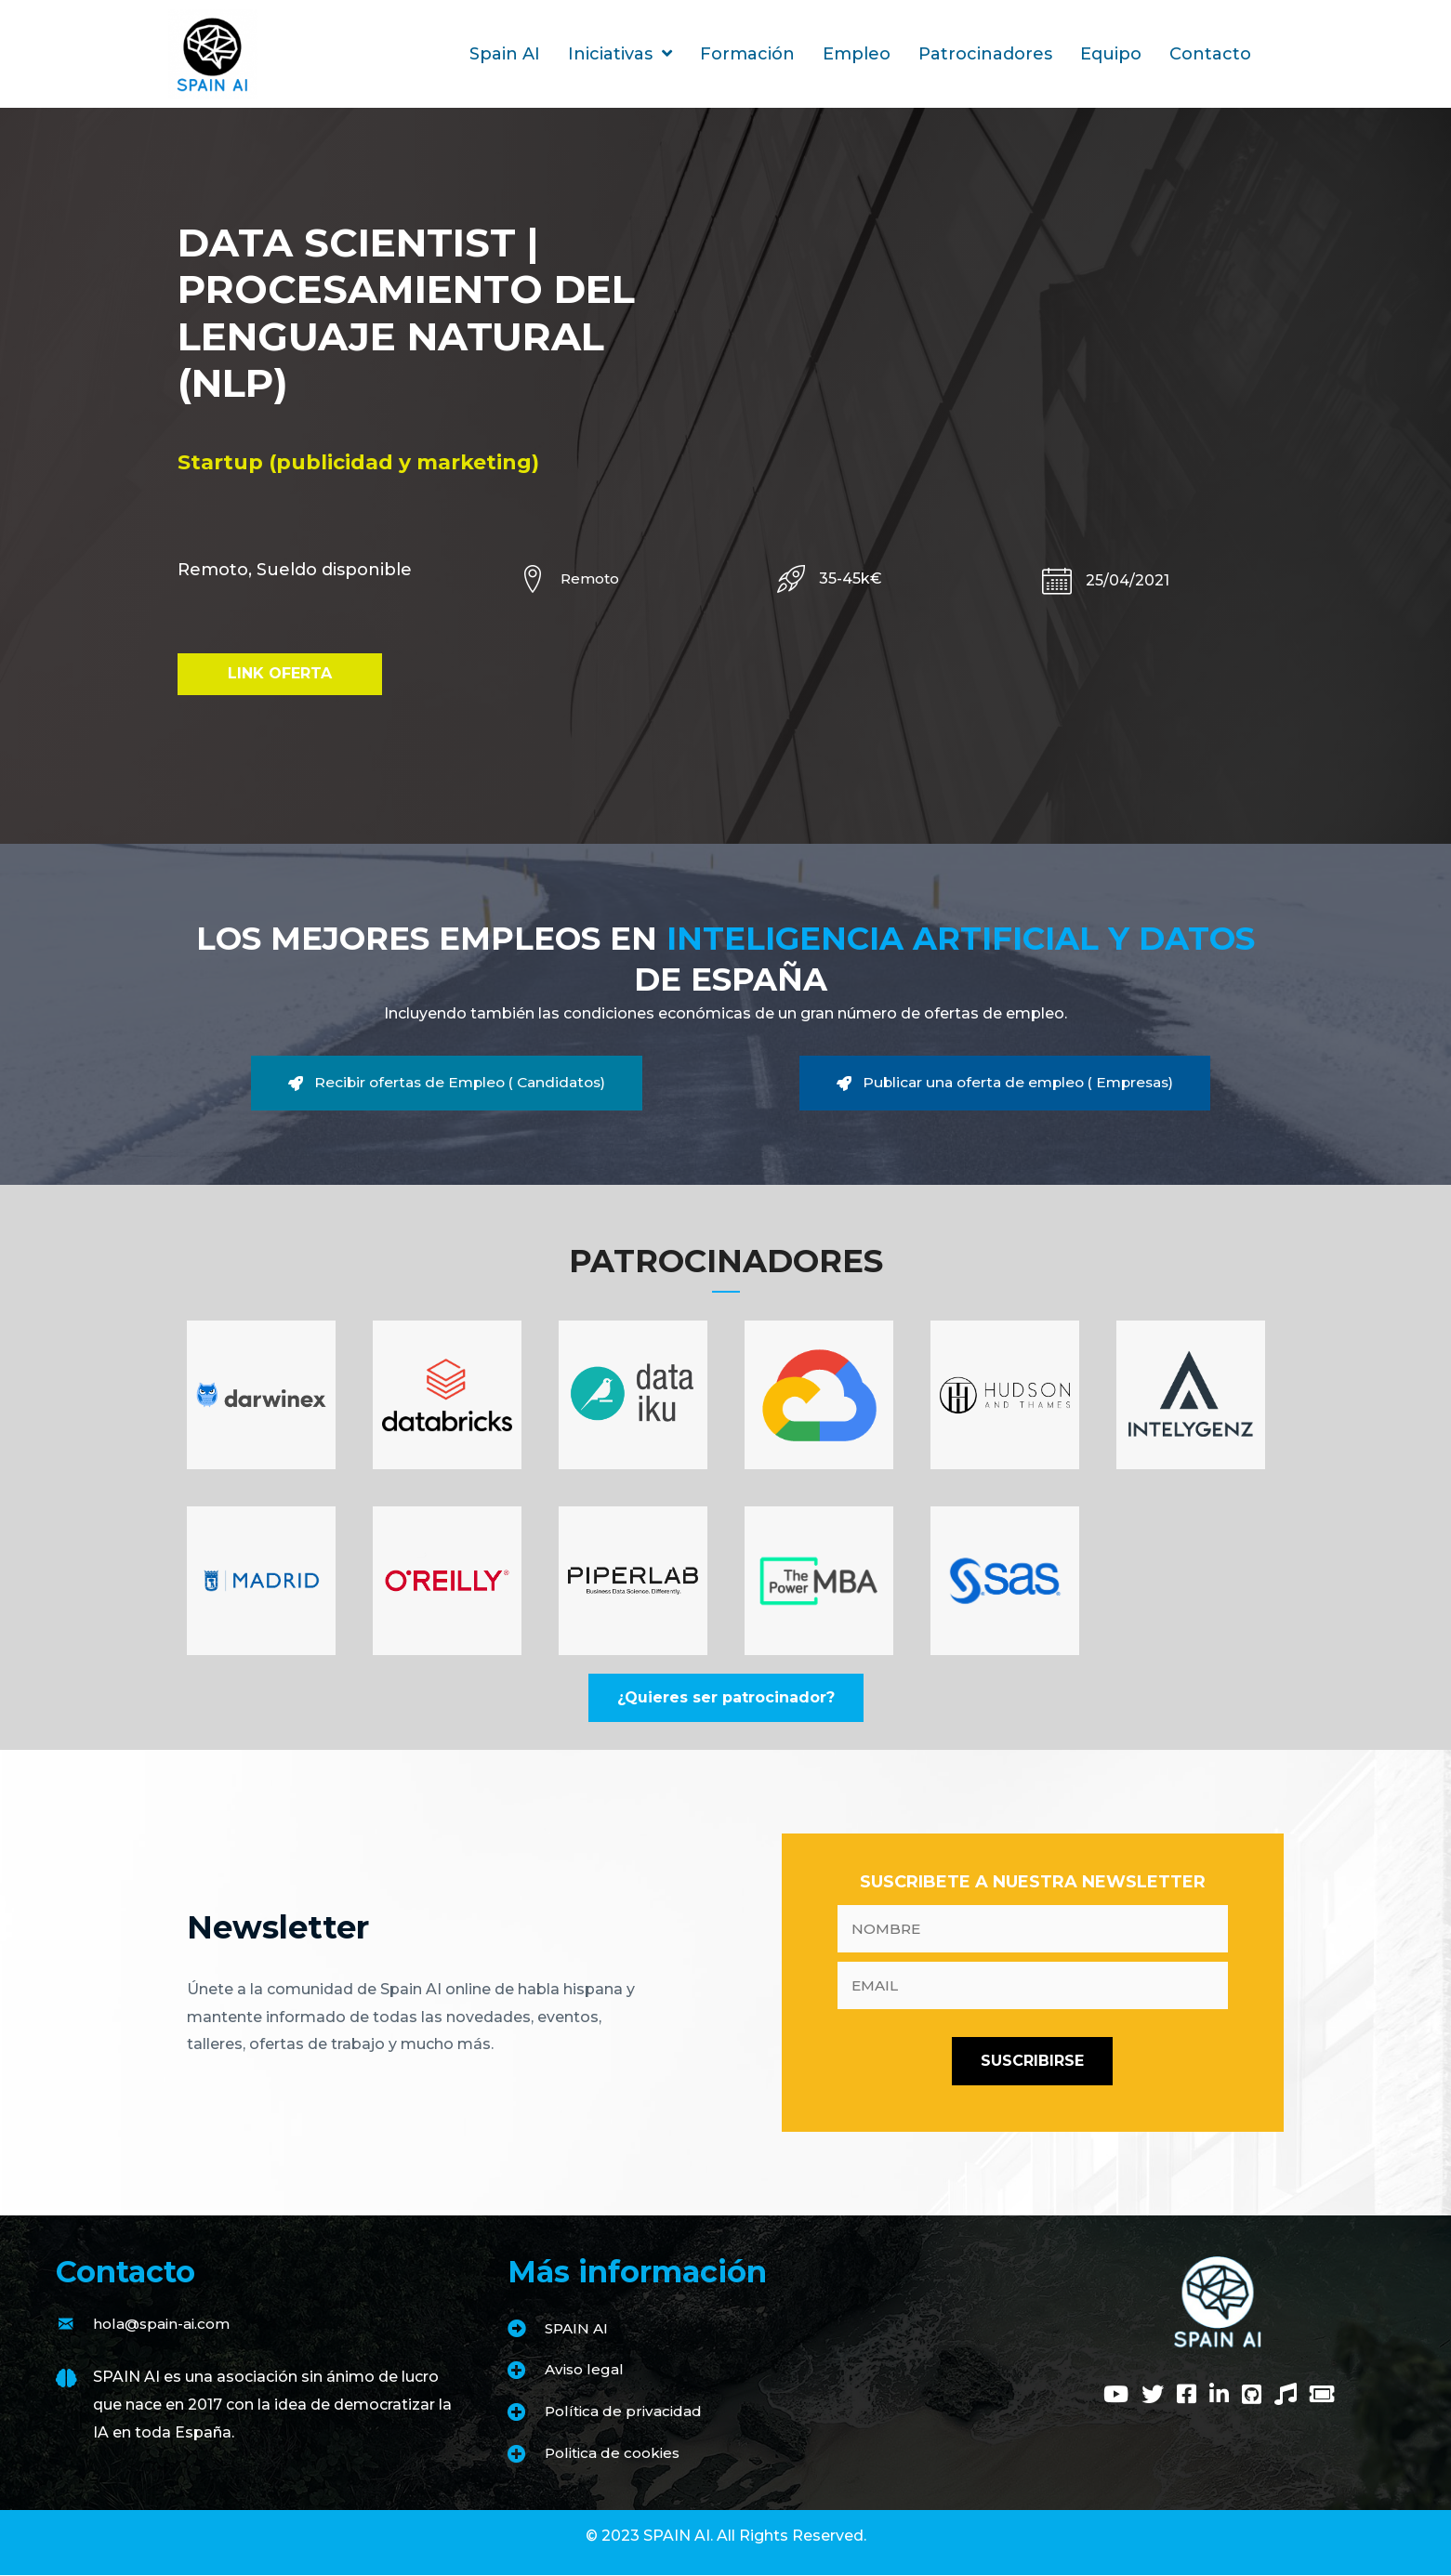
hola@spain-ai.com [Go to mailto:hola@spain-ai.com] (165, 2324)
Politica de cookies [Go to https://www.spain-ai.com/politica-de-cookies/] (616, 2454)
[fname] (1033, 1929)
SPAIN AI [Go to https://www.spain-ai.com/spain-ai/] (578, 2329)
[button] (280, 674)
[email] (1033, 1986)
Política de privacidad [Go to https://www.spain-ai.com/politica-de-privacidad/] (626, 2412)
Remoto (592, 578)
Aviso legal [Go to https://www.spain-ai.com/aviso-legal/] (586, 2371)
